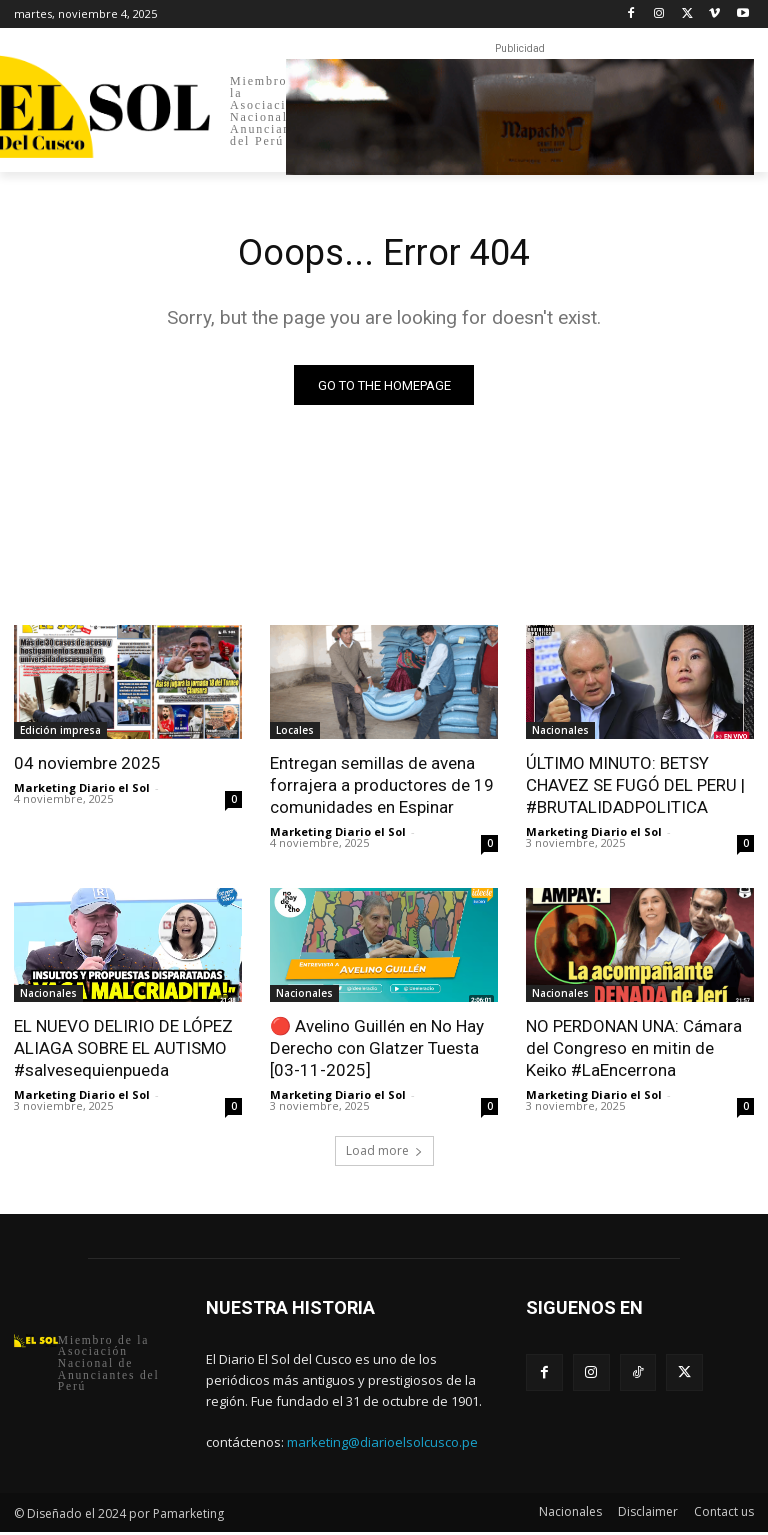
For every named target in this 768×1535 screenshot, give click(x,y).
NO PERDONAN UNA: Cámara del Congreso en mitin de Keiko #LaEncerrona (634, 1051)
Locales (295, 733)
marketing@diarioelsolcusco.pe (382, 1445)
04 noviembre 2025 (87, 766)
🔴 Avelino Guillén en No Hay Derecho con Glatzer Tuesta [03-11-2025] (377, 1051)
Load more (384, 1152)
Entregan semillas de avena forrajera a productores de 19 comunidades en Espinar (382, 788)
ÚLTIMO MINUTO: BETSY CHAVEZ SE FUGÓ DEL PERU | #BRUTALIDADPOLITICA (635, 788)
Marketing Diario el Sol (82, 790)
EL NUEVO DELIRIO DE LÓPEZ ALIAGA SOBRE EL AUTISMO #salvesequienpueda (123, 1051)
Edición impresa (60, 733)
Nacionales (560, 733)
